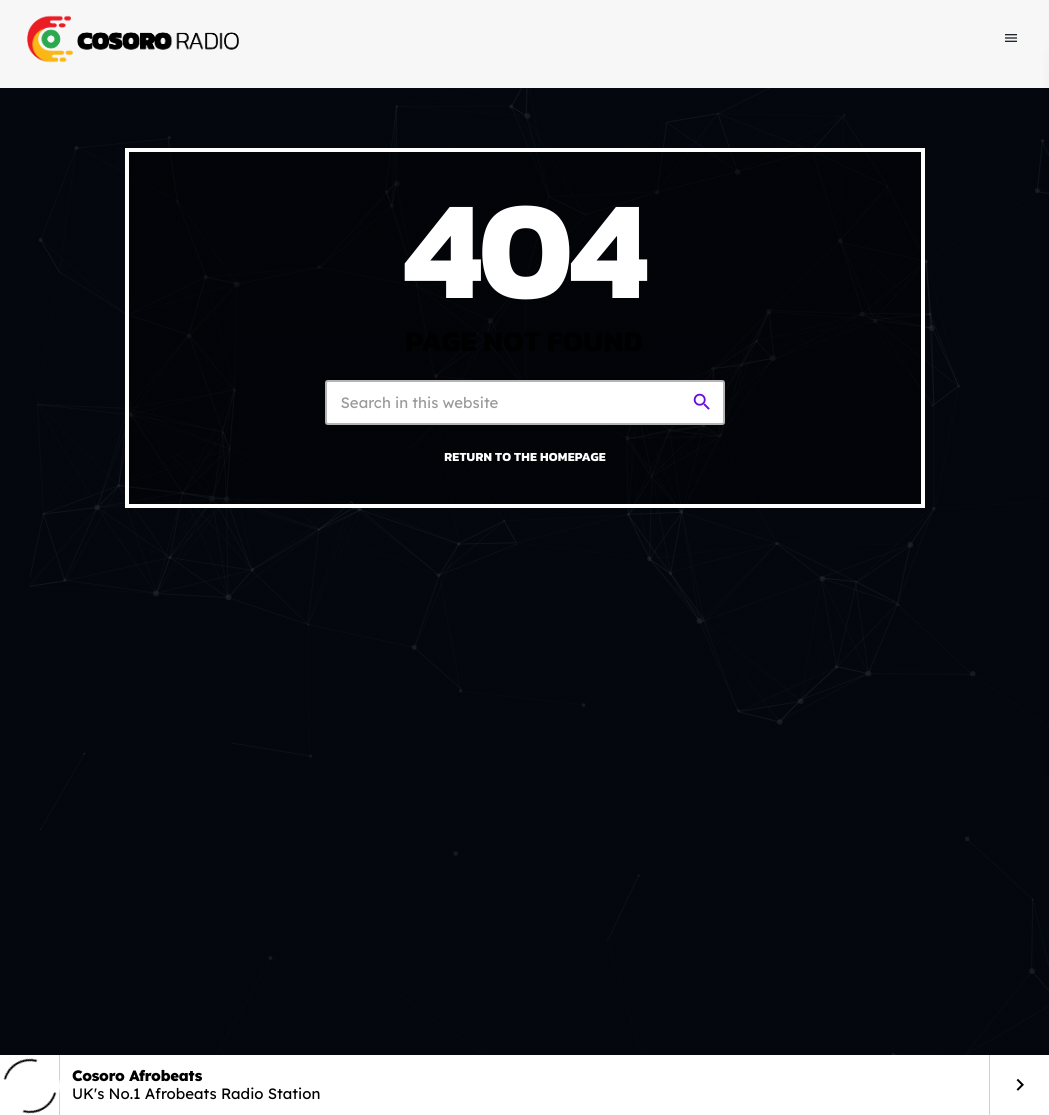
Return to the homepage (525, 456)
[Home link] (131, 39)
